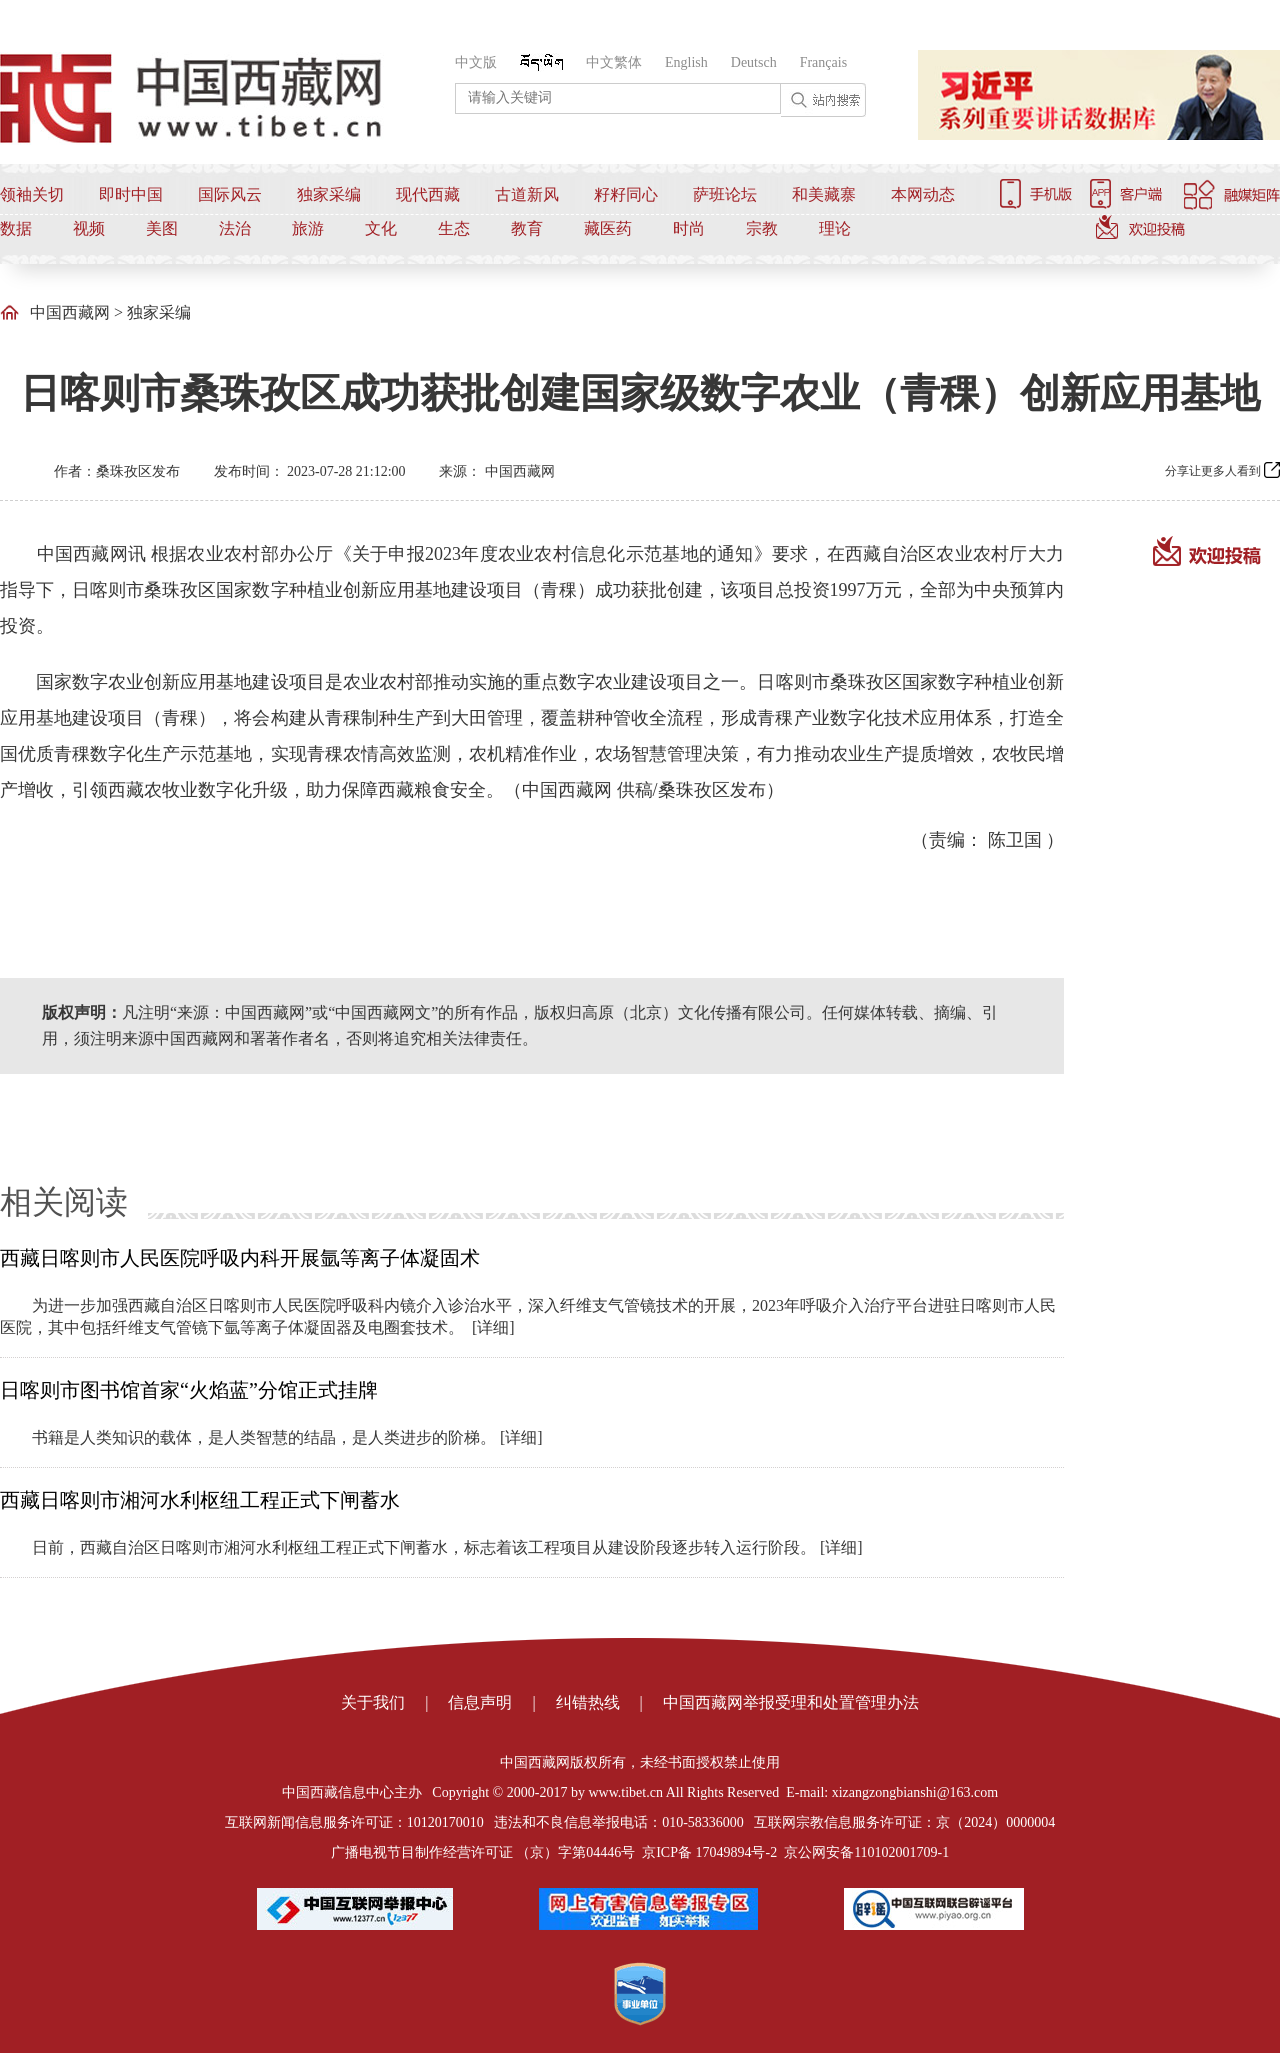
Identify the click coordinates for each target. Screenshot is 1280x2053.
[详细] (493, 1327)
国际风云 (230, 194)
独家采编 (329, 194)
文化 (381, 228)
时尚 (689, 228)
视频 (89, 228)
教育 (527, 228)
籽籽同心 (626, 194)
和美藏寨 (824, 194)
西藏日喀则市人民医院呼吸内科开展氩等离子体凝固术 (240, 1258)
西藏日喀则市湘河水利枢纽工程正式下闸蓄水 (200, 1500)
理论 (835, 228)
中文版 (476, 62)
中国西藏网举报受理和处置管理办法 (791, 1702)
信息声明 (480, 1702)
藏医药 (608, 228)
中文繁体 (614, 62)
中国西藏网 (70, 312)
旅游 (308, 228)
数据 (16, 228)
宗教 (762, 228)
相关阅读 (64, 1202)
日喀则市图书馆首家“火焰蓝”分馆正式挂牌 (189, 1390)
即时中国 (131, 194)
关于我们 (373, 1702)
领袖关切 (32, 194)
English (686, 62)
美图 (162, 228)
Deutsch (754, 62)
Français (823, 62)
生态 (454, 228)
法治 (235, 228)
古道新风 (527, 194)
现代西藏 (428, 194)
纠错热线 (588, 1702)
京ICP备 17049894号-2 (709, 1852)
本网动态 (923, 194)
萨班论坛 (725, 194)
